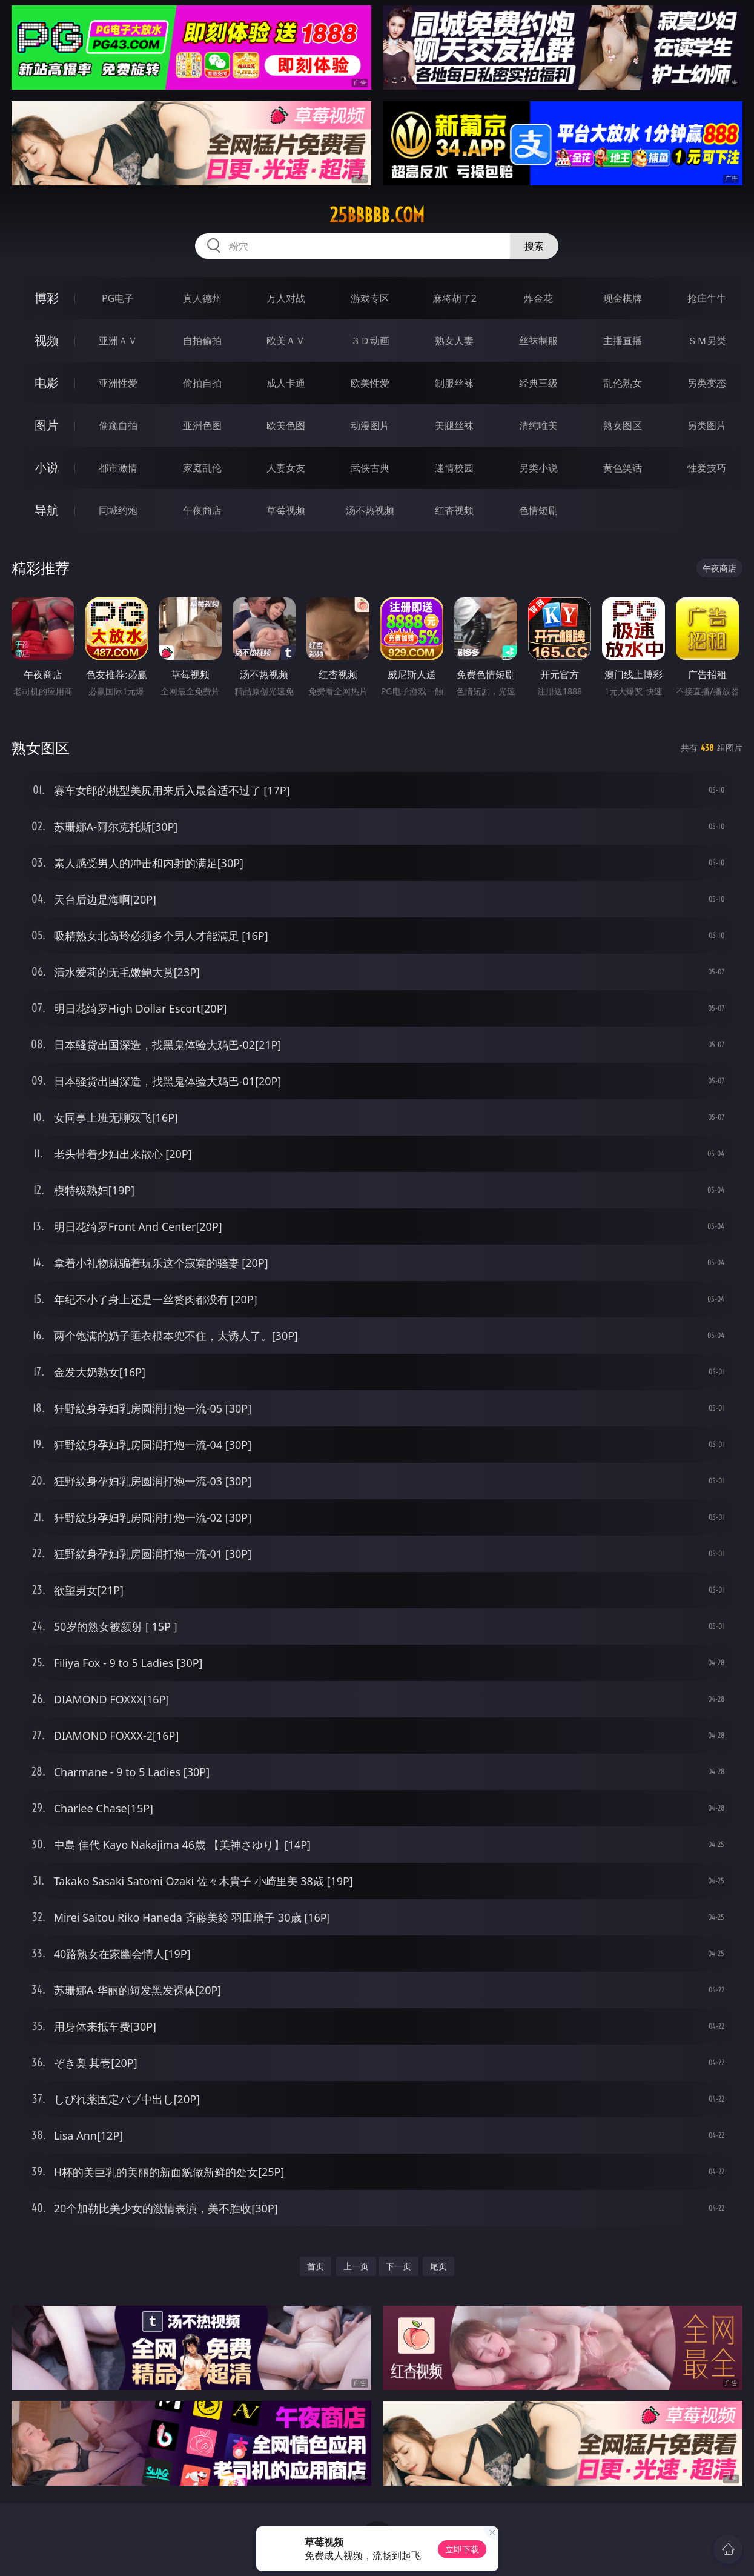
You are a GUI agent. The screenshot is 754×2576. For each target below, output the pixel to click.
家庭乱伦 (202, 467)
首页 (315, 2266)
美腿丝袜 (454, 425)
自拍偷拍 (202, 340)
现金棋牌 (622, 298)
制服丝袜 (454, 383)
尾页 (438, 2266)
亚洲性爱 (118, 383)
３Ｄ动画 (370, 340)
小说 (47, 467)
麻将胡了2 (454, 298)
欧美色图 (285, 425)
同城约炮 (118, 510)
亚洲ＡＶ (118, 340)
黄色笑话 (622, 467)
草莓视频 (285, 510)
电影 (47, 382)
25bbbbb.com (377, 215)
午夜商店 (202, 510)
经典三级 (538, 383)
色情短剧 (538, 510)
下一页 (398, 2266)
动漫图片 (370, 425)
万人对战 (285, 298)
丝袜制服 (538, 340)
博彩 (47, 298)
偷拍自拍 (202, 383)
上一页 (356, 2266)
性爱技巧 (706, 467)
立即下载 (462, 2549)
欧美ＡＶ (285, 340)
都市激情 (118, 467)
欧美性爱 (370, 383)
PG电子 (118, 298)
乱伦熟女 (622, 383)
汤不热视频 (370, 510)
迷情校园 (454, 467)
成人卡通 (285, 383)
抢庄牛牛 (706, 298)
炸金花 (538, 298)
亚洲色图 (202, 425)
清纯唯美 (538, 425)
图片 (47, 425)
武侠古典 (370, 467)
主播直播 (622, 340)
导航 (47, 510)
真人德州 (202, 298)
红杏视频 (454, 510)
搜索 (534, 246)
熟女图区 (622, 425)
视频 (47, 340)
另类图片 (706, 425)
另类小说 (538, 467)
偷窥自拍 (118, 425)
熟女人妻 (454, 340)
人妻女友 (285, 467)
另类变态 (706, 383)
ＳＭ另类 (706, 340)
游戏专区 (370, 298)
